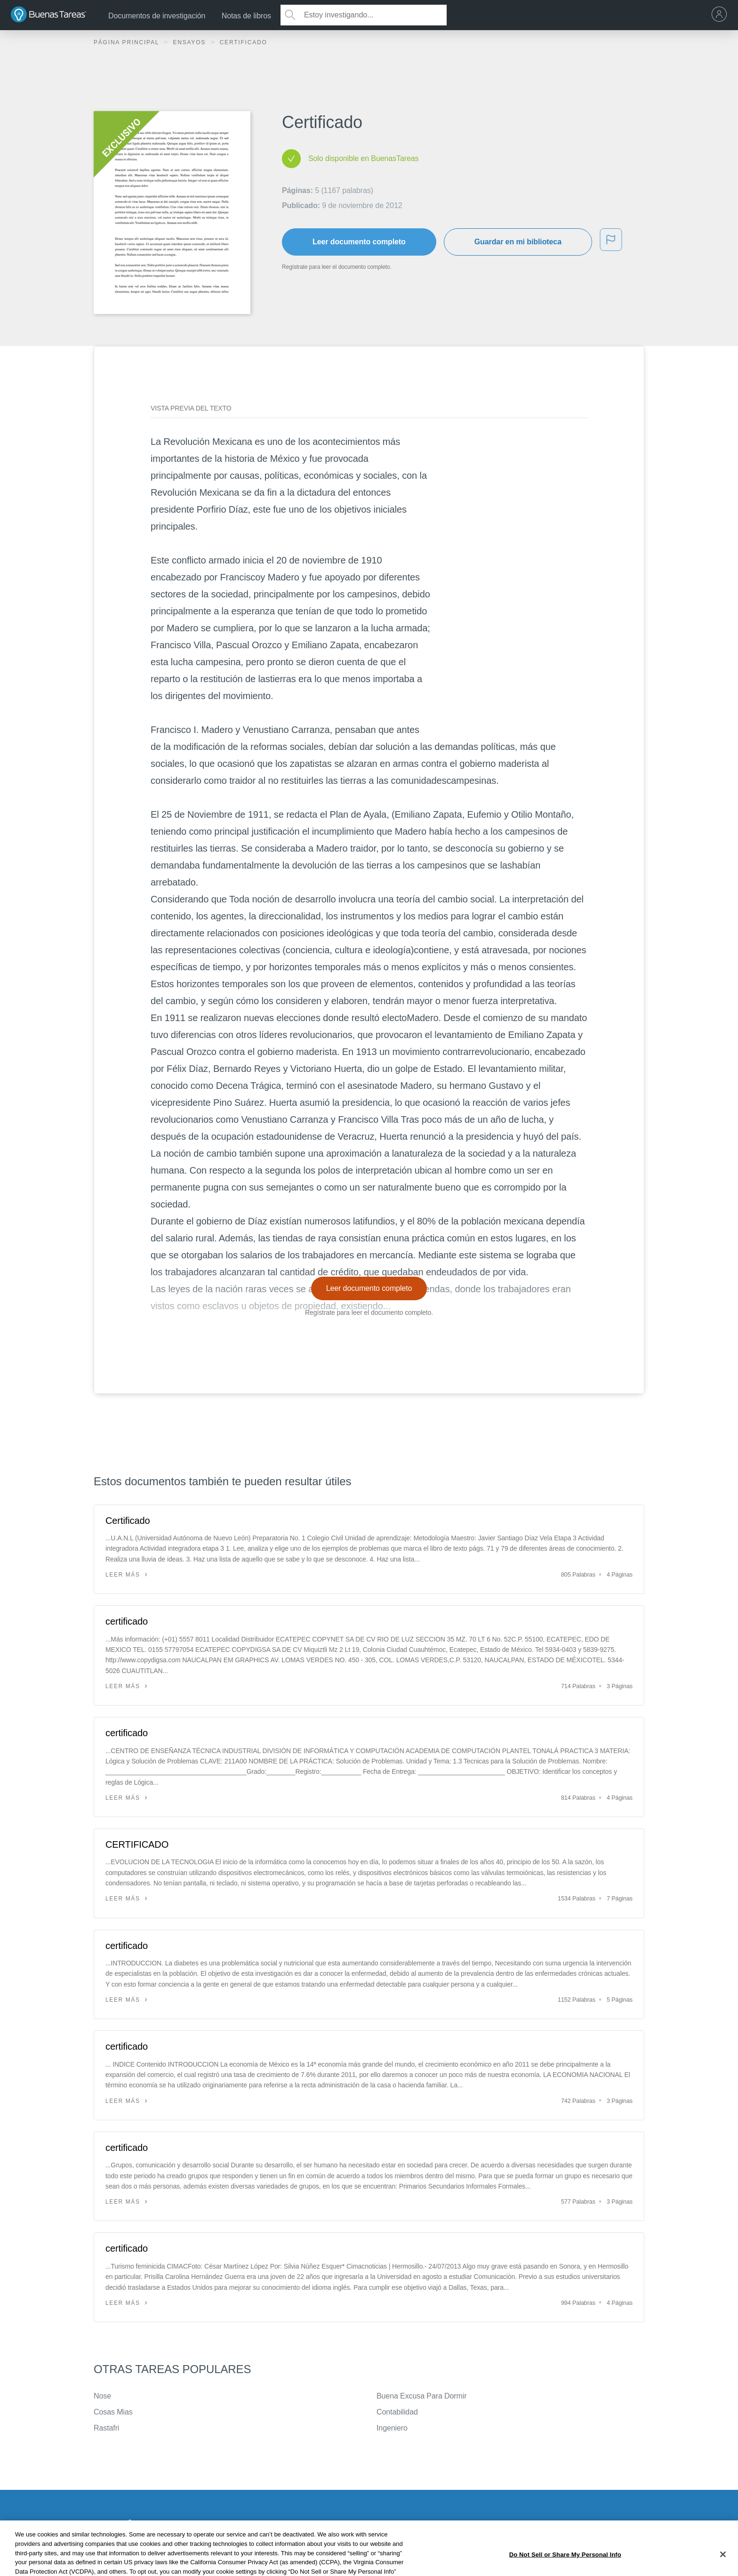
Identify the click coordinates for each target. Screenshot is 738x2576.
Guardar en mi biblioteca (518, 242)
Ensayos (190, 42)
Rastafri (106, 2428)
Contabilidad (397, 2412)
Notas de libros (246, 16)
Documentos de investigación (156, 16)
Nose (102, 2396)
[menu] (721, 15)
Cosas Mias (113, 2412)
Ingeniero (392, 2428)
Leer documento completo (359, 242)
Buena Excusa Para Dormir (421, 2396)
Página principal (127, 42)
